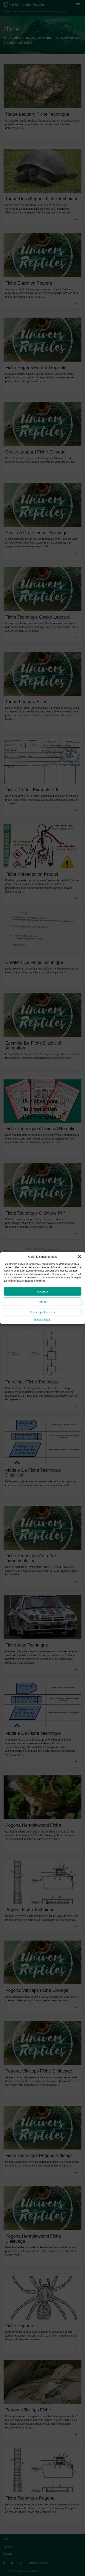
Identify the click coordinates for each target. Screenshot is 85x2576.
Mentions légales (42, 1319)
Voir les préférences (42, 1312)
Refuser (42, 1301)
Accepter (42, 1291)
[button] (79, 1256)
